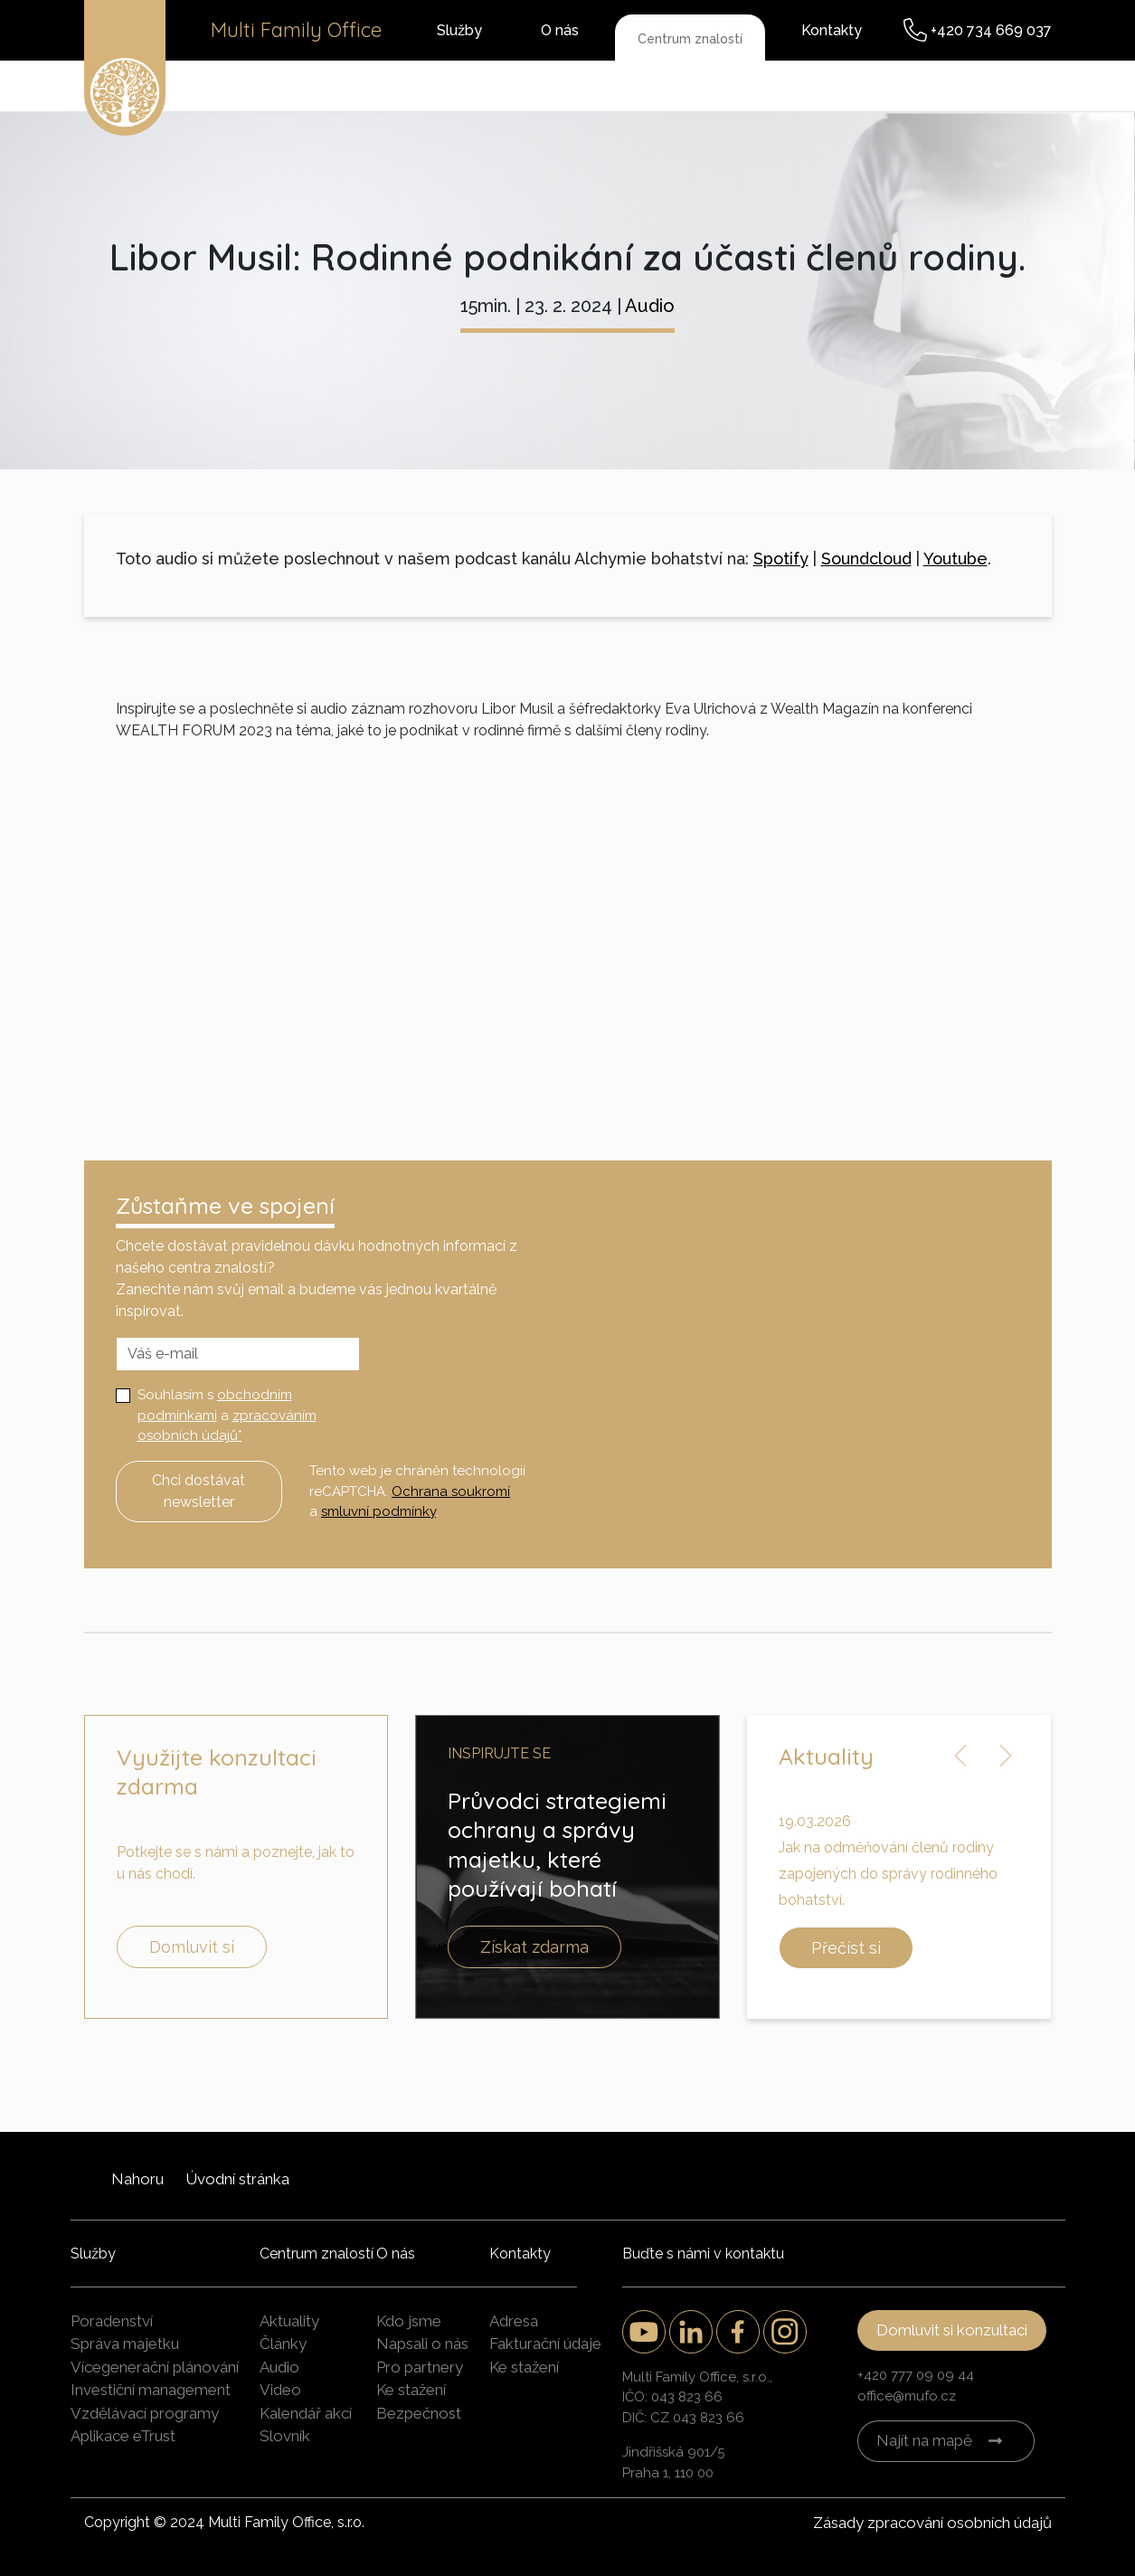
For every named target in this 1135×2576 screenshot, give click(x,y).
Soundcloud (866, 558)
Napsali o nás (422, 2343)
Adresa (513, 2321)
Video (280, 2390)
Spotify (781, 558)
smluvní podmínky (378, 1511)
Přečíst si (846, 1947)
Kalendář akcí (306, 2413)
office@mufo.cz (906, 2396)
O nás (560, 30)
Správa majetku (125, 2343)
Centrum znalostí (690, 39)
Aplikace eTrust (123, 2436)
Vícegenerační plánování (155, 2367)
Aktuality (289, 2321)
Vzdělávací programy (145, 2413)
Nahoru (137, 2179)
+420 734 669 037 (991, 30)
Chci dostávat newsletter (198, 1491)
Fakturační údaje (545, 2343)
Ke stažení (411, 2390)
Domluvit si (191, 1946)
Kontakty (831, 30)
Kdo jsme (408, 2321)
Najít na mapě (924, 2440)
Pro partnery (419, 2367)
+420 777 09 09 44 (915, 2375)
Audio (650, 306)
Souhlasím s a (227, 1415)
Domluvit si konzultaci (951, 2330)
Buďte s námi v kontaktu (703, 2253)
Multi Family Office (296, 30)
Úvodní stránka (237, 2179)
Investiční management (151, 2390)
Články (283, 2343)
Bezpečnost (418, 2413)
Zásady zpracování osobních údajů (932, 2523)
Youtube (955, 558)
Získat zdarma (534, 1946)
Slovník (285, 2436)
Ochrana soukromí (451, 1491)
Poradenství (112, 2321)
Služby (459, 30)
